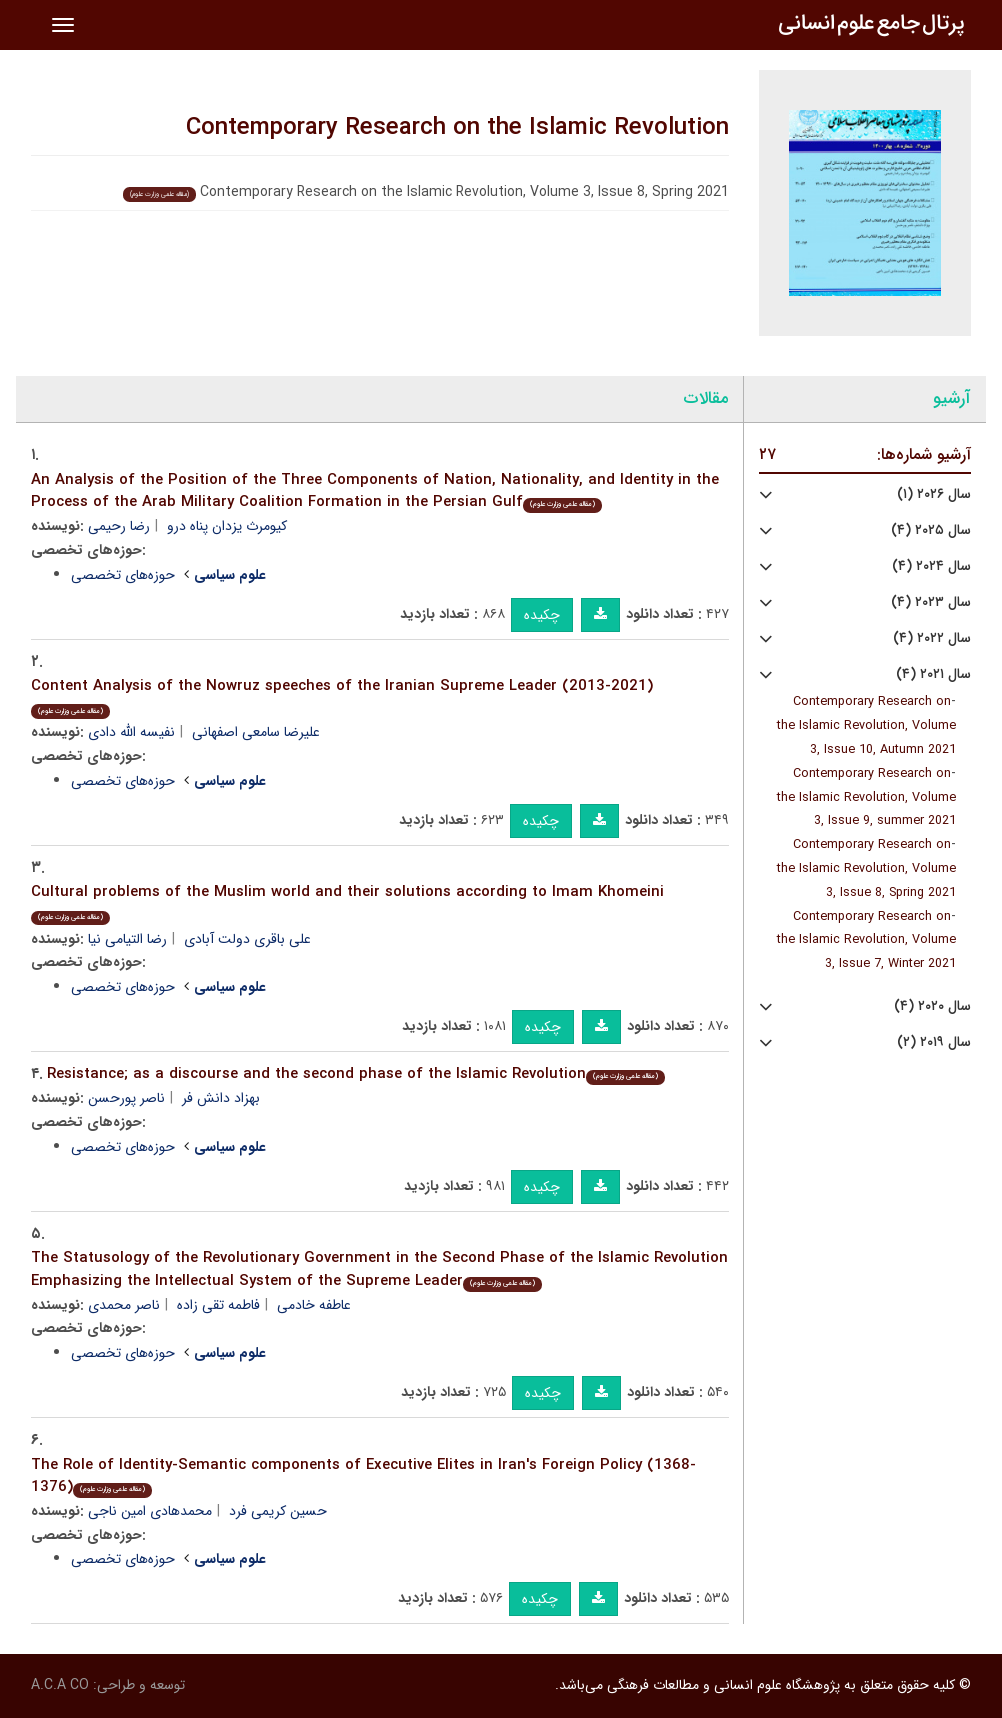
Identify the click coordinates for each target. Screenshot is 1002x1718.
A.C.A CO (60, 1685)
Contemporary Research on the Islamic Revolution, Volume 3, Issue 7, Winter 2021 (866, 941)
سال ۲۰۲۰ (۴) (932, 1006)
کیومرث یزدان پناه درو (227, 526)
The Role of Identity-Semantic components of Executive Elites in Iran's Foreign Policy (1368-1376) (363, 1476)
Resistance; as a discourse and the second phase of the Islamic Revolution (356, 1074)
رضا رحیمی (119, 526)
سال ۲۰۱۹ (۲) (934, 1042)
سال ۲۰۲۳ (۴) (931, 602)
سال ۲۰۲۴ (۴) (931, 566)
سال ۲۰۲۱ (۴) (933, 674)
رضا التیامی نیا (127, 939)
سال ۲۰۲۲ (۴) (932, 638)
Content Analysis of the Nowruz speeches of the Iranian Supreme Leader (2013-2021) (342, 696)
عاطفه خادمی (314, 1305)
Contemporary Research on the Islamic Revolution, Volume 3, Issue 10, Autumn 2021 (866, 726)
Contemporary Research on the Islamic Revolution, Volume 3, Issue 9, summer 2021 (866, 798)
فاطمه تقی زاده (218, 1305)
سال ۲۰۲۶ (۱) (934, 494)
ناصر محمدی (124, 1305)
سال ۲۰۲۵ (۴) (931, 530)
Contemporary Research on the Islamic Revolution (457, 128)
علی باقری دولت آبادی (247, 939)
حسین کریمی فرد (278, 1511)
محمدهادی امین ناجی (150, 1511)
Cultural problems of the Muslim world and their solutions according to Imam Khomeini (347, 902)
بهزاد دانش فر (221, 1098)
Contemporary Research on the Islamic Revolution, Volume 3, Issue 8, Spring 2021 (866, 869)
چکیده (542, 615)
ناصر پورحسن (126, 1098)
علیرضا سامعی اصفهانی (256, 732)
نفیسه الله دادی (131, 732)
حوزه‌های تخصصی (123, 575)
